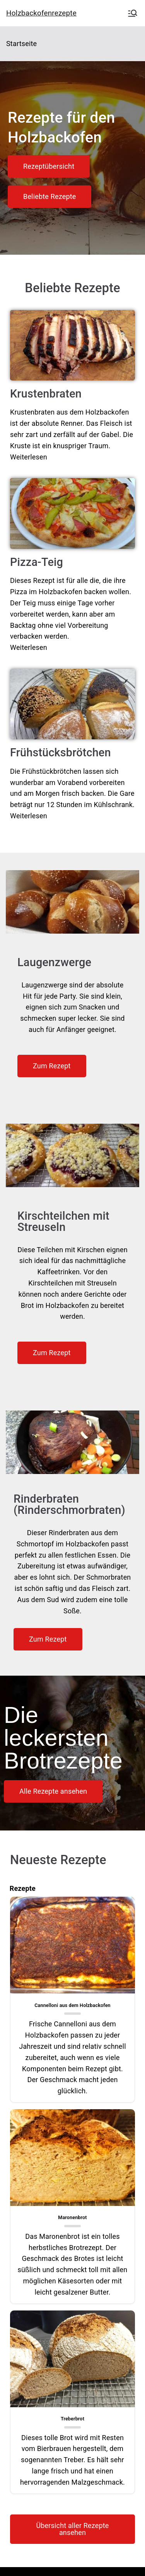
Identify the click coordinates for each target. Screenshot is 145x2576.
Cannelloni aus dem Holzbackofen (72, 2005)
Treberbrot (72, 2419)
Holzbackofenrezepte (41, 13)
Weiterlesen (28, 457)
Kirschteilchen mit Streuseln (63, 1221)
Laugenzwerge (54, 962)
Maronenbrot (72, 2217)
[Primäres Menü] (132, 13)
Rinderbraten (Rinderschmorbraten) (69, 1504)
